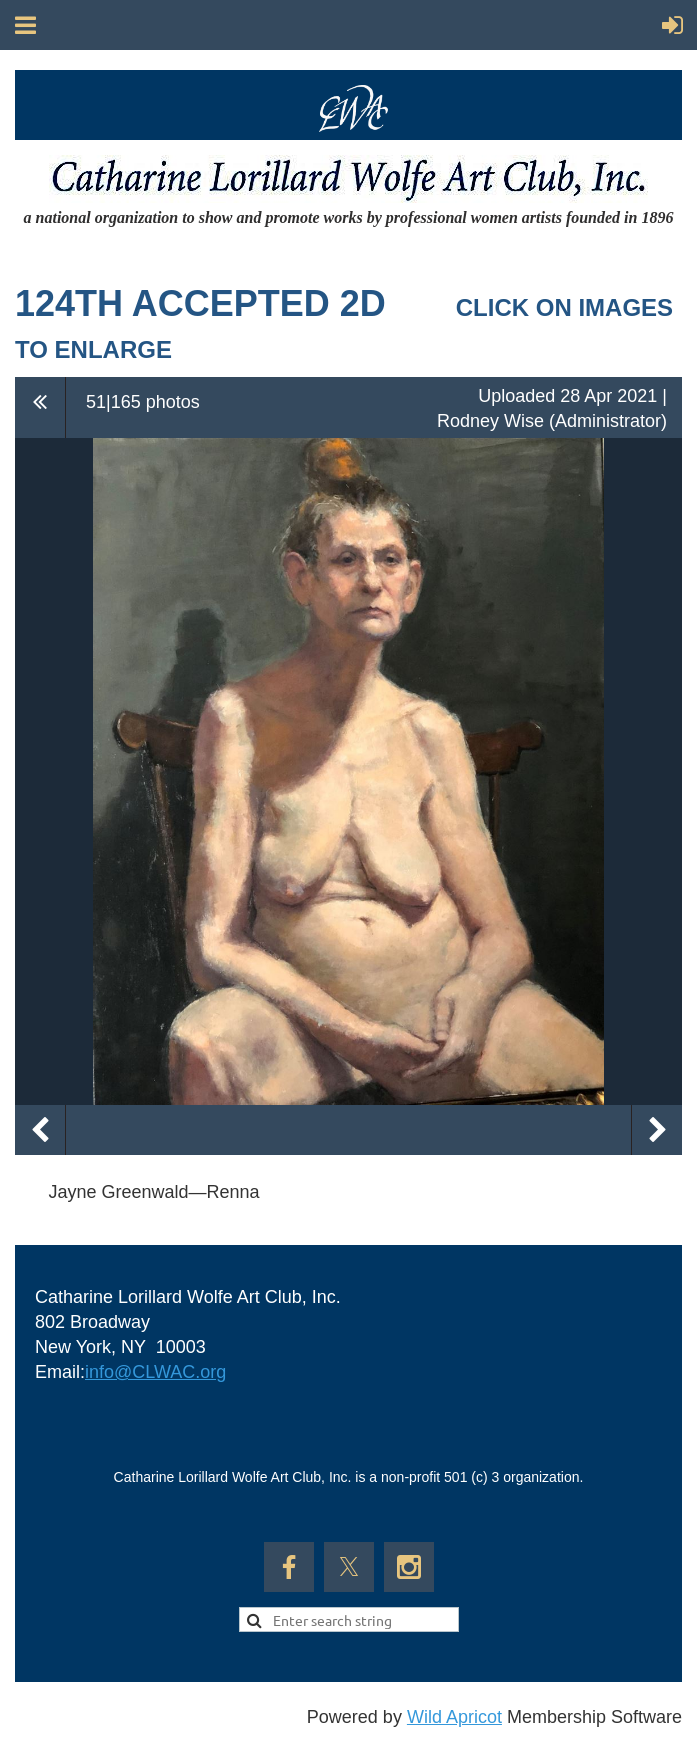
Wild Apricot (454, 1717)
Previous (40, 1130)
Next (657, 1130)
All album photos (40, 407)
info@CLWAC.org (155, 1372)
